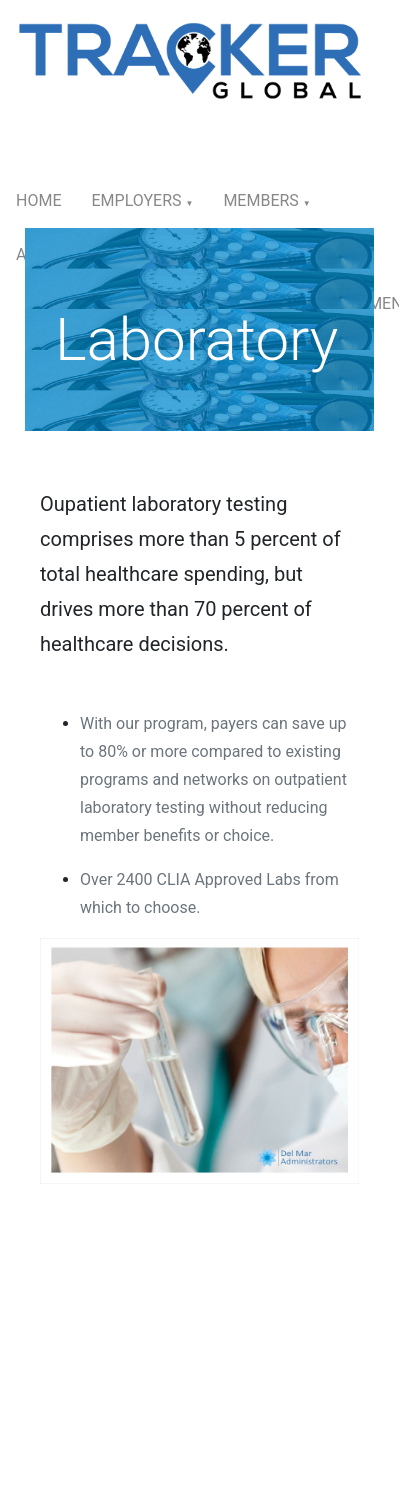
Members (266, 200)
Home (38, 200)
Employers (142, 200)
